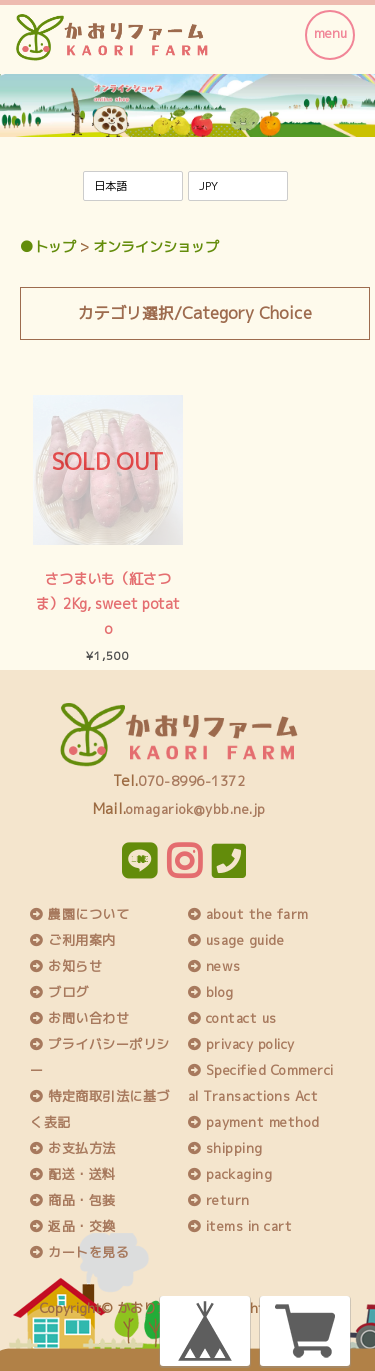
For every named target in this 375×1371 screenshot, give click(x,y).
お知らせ (66, 966)
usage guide (236, 940)
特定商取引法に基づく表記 (100, 1109)
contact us (232, 1018)
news (214, 966)
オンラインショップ (156, 246)
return (219, 1200)
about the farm (248, 914)
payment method (254, 1122)
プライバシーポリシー (100, 1057)
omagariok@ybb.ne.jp (196, 809)
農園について (79, 914)
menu (330, 33)
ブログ (59, 992)
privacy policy (241, 1044)
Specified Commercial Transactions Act (261, 1083)
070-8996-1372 (191, 781)
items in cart (240, 1226)
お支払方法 (73, 1148)
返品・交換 (73, 1226)
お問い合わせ (79, 1018)
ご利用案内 (73, 940)
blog (211, 992)
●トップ (48, 246)
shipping (225, 1148)
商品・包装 (73, 1200)
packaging (230, 1174)
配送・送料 (73, 1174)
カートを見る (79, 1252)
